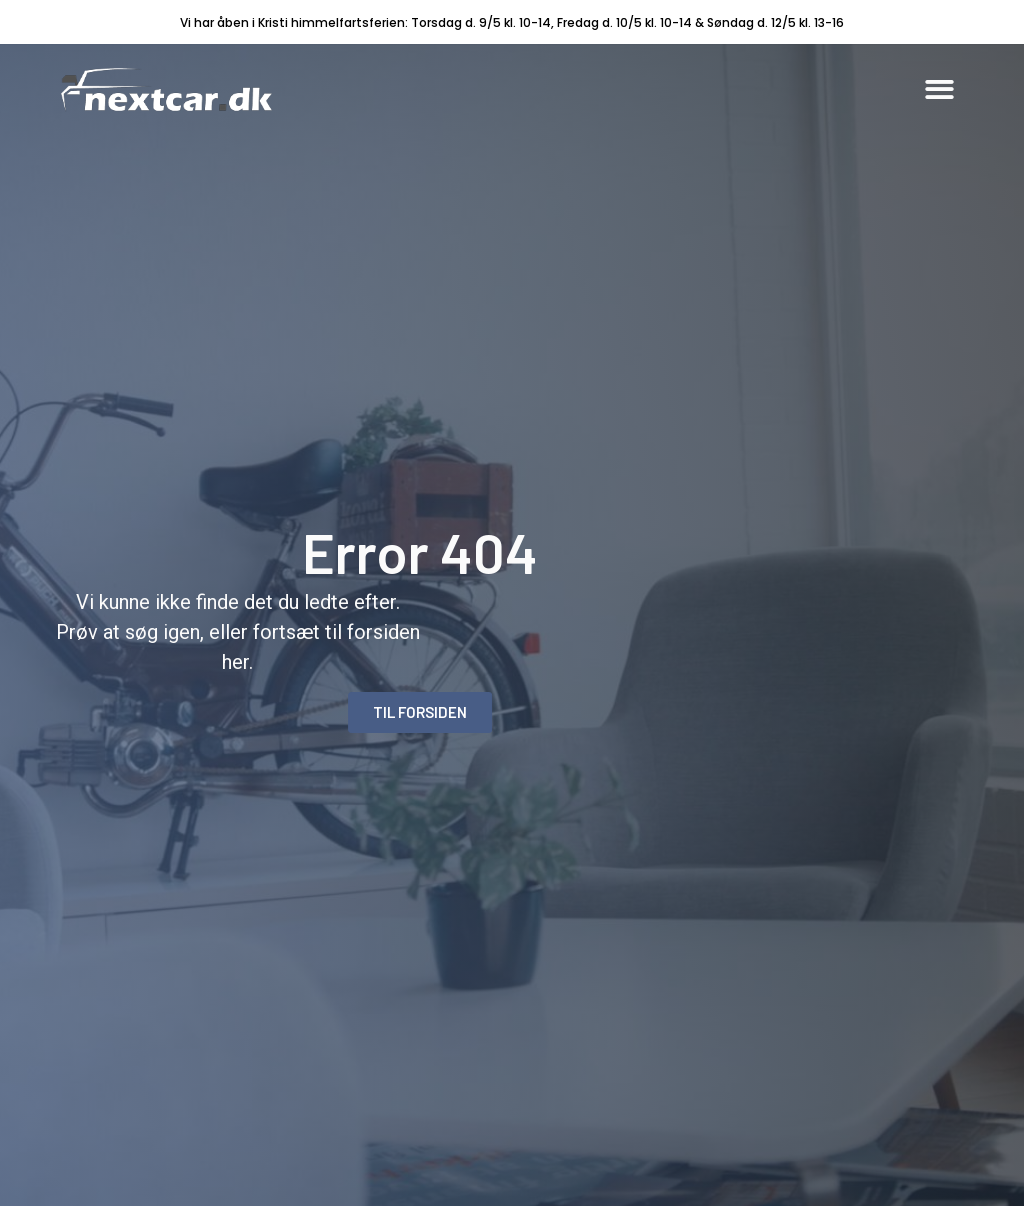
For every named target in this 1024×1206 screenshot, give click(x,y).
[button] (939, 89)
